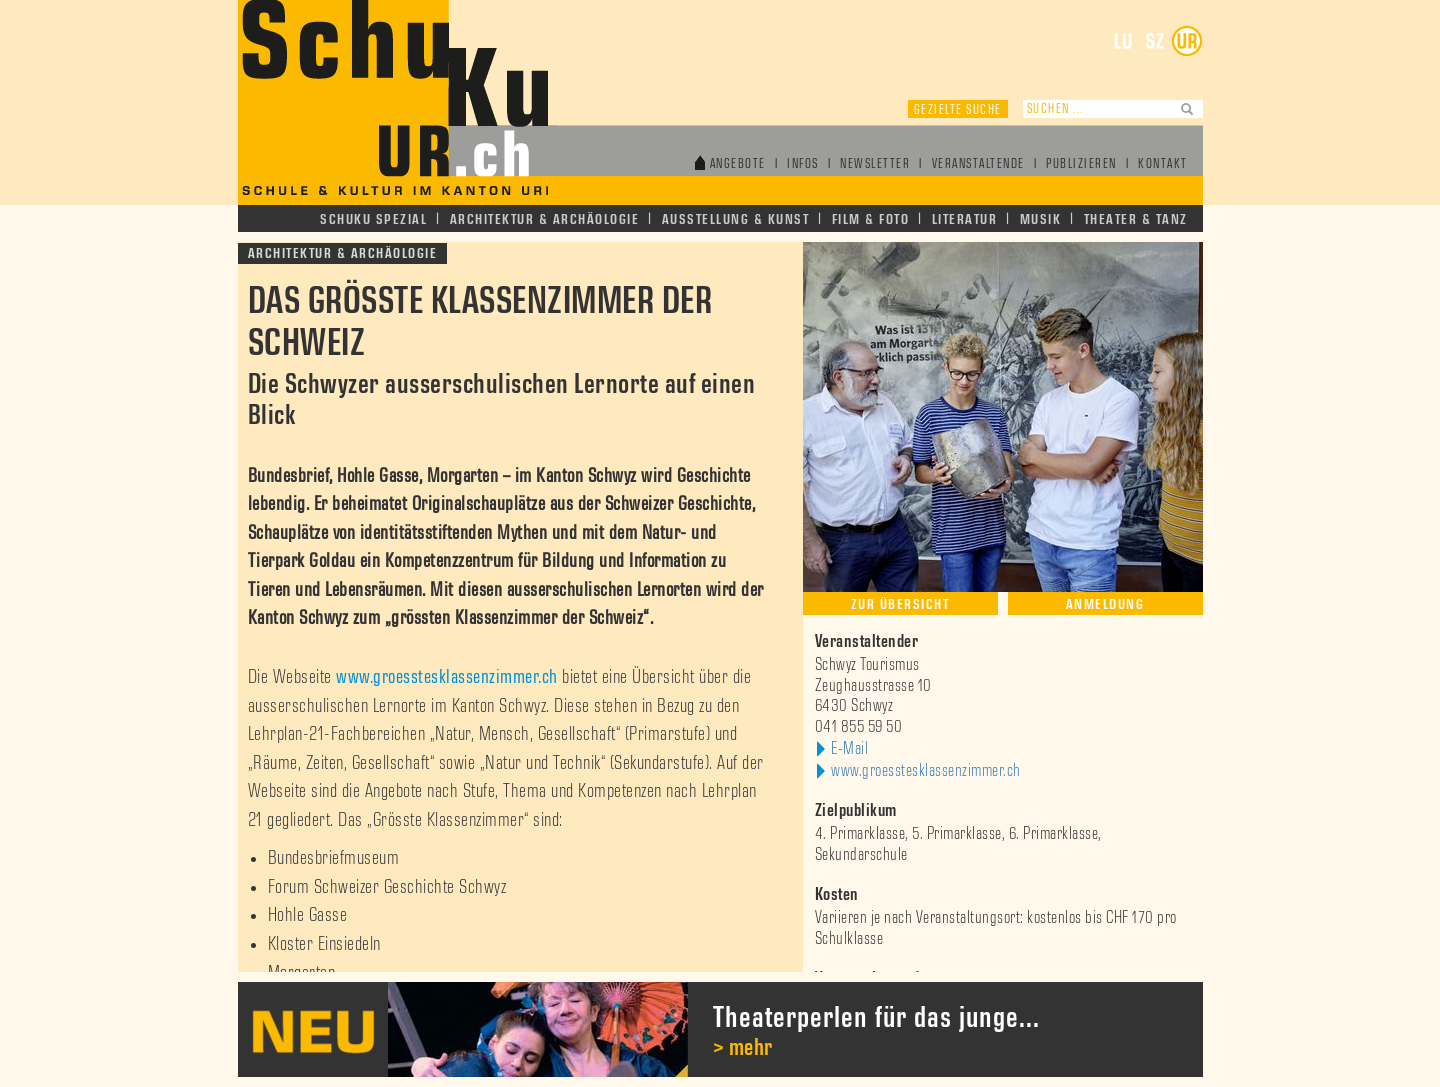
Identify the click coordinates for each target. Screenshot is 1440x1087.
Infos (803, 164)
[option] (720, 1029)
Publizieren (1081, 164)
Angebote (738, 164)
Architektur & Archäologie (545, 219)
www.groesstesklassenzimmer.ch (447, 677)
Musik (1041, 219)
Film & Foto (871, 219)
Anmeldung (1105, 604)
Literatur (965, 219)
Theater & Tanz (1136, 219)
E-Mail (849, 749)
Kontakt (1163, 164)
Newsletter (875, 164)
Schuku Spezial (373, 219)
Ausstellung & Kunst (736, 219)
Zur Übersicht (900, 604)
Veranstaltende (978, 164)
